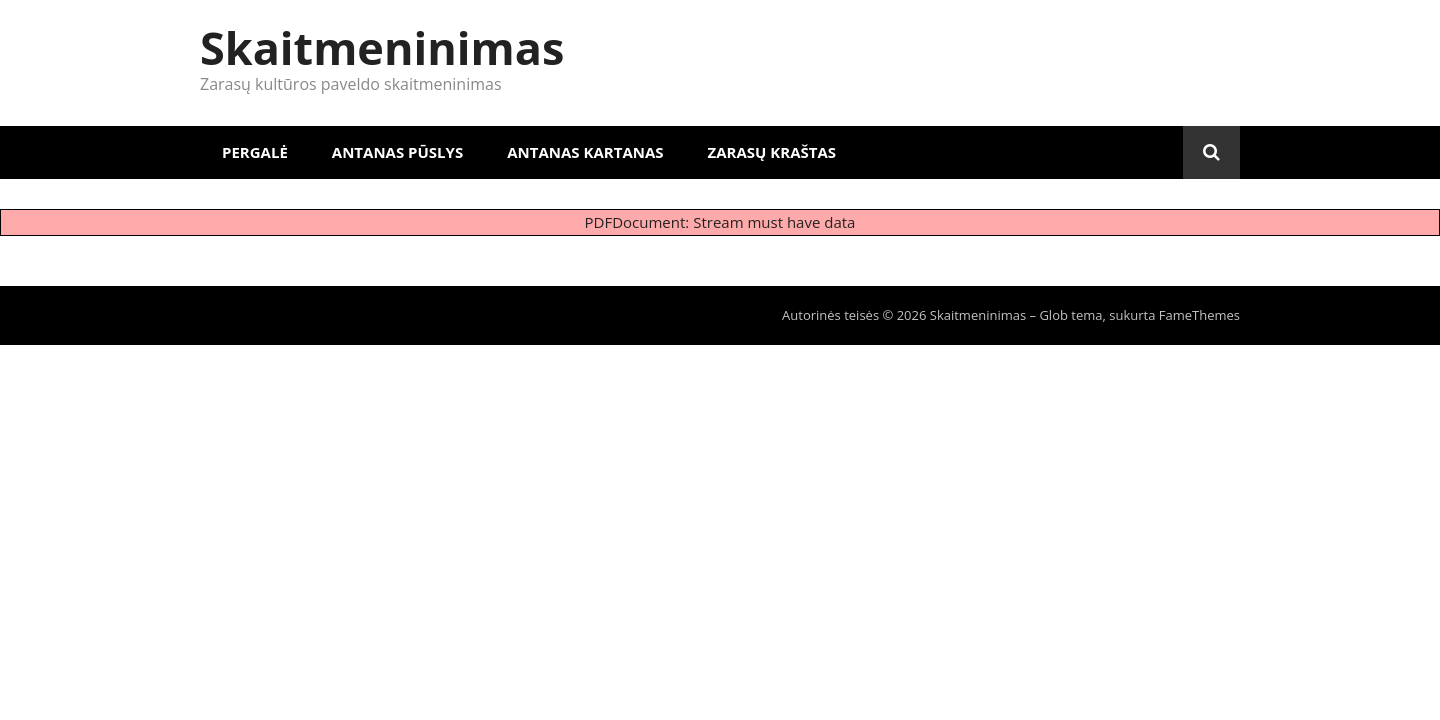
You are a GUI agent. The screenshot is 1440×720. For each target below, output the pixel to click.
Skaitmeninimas (382, 47)
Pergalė (255, 152)
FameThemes (1199, 315)
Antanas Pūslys (397, 152)
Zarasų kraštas (772, 152)
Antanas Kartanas (585, 152)
